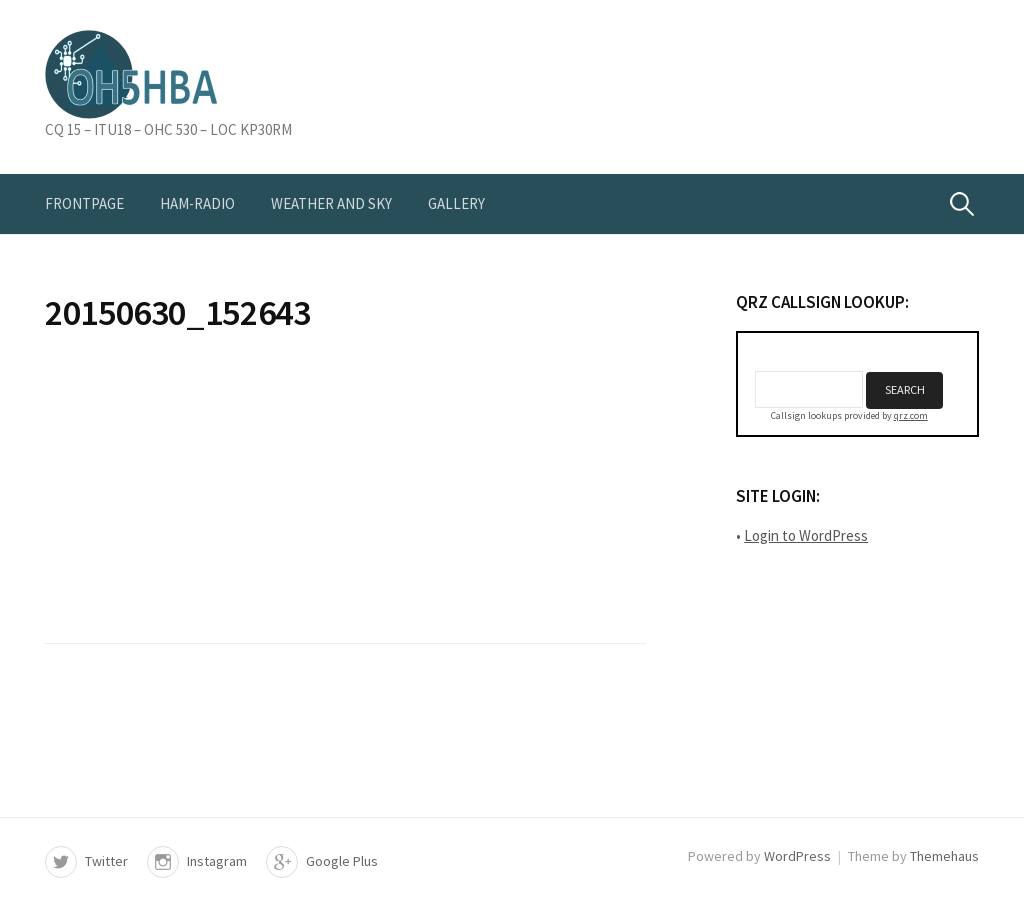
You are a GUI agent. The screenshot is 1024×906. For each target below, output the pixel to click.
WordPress (797, 856)
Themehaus (944, 856)
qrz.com (911, 415)
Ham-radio (197, 203)
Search (905, 389)
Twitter (106, 861)
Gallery (456, 203)
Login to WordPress (806, 535)
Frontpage (84, 203)
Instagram (217, 861)
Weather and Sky (331, 203)
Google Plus (342, 861)
